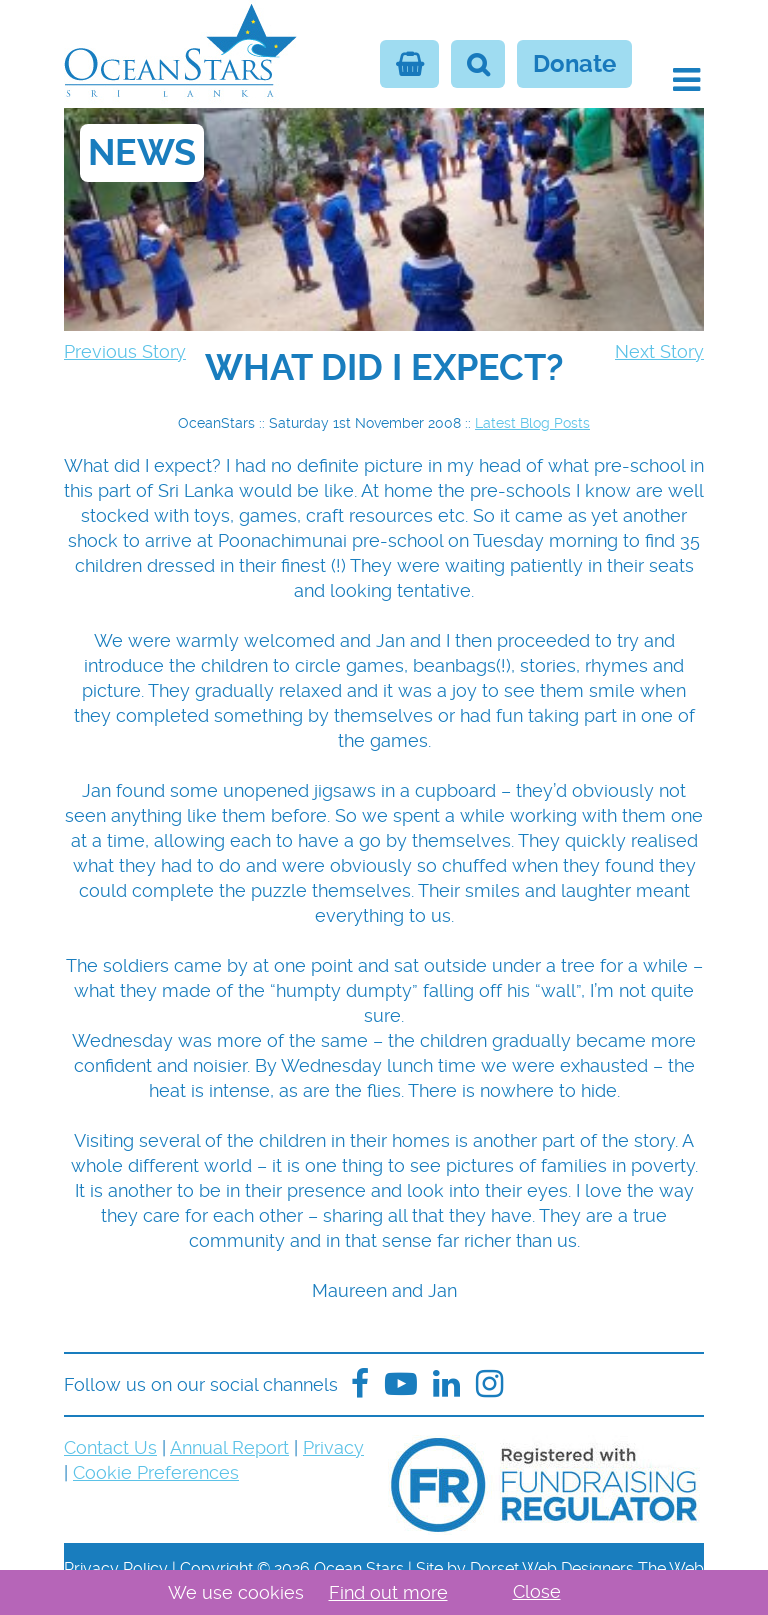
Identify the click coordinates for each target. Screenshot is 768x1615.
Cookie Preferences (156, 1472)
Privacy (333, 1447)
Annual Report (229, 1447)
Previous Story (125, 351)
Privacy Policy (116, 1568)
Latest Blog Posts (532, 423)
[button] (686, 80)
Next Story (659, 351)
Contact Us (110, 1447)
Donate (574, 64)
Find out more (388, 1592)
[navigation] (384, 368)
